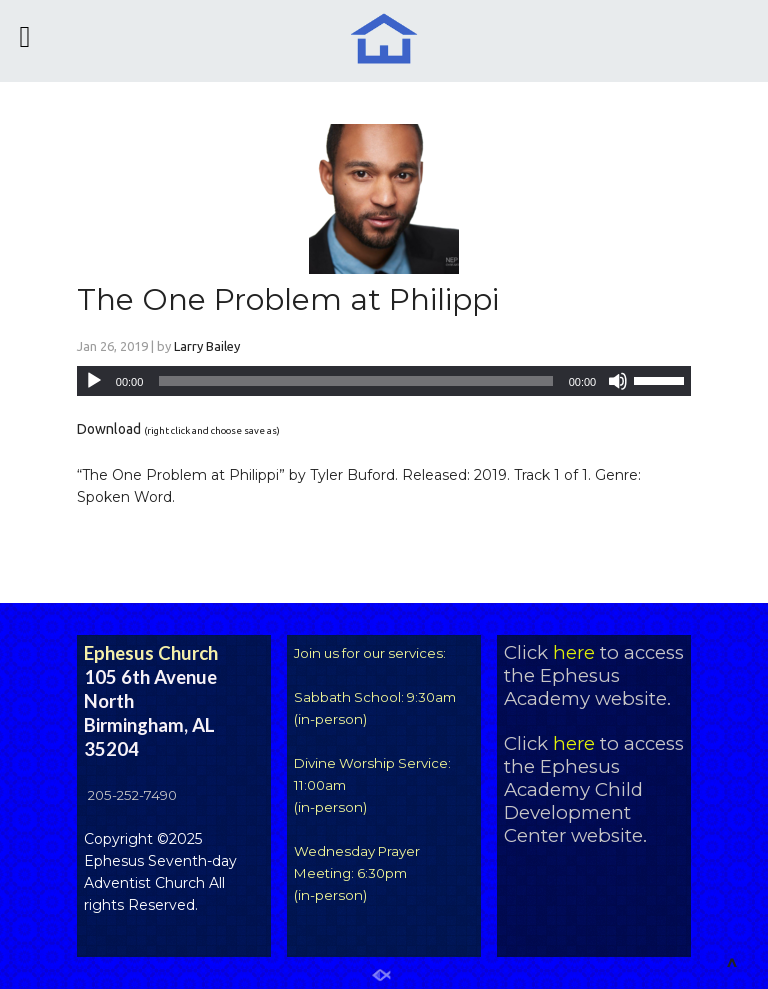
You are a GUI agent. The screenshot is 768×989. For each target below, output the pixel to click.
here (574, 652)
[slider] (355, 381)
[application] (384, 381)
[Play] (94, 381)
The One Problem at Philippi (288, 299)
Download (109, 429)
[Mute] (618, 381)
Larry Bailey (207, 346)
